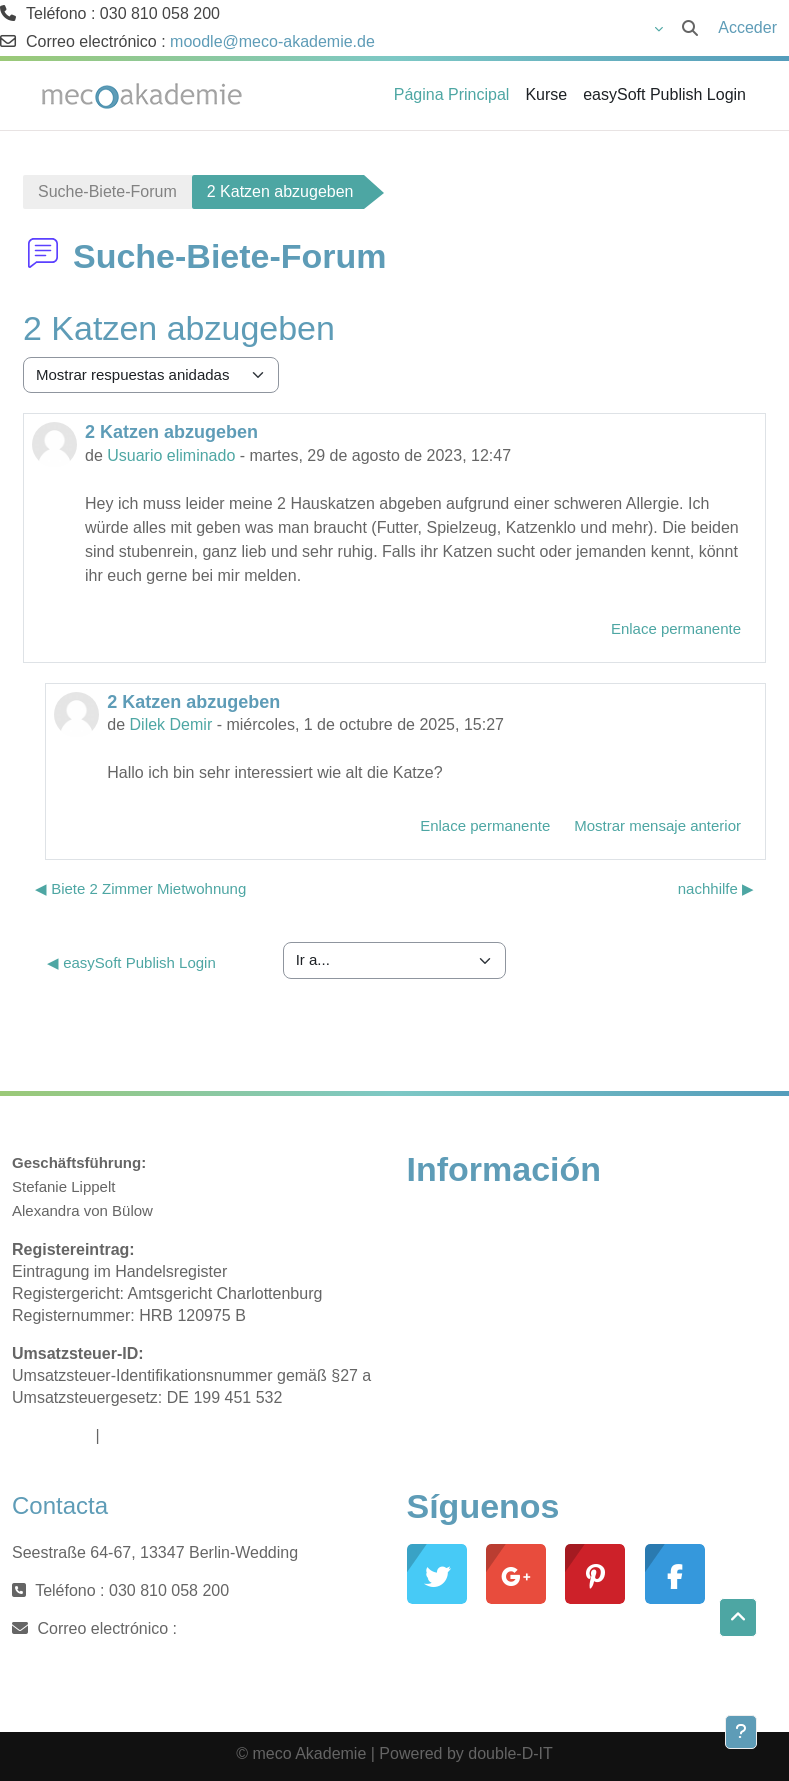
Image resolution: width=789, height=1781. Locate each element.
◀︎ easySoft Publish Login (131, 962)
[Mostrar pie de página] (741, 1732)
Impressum (51, 1435)
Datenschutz (148, 1435)
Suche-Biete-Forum (107, 191)
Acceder (747, 27)
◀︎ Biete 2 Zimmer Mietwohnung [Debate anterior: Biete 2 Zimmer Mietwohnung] (140, 888)
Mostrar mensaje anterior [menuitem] (657, 825)
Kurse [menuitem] (546, 94)
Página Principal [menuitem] (452, 94)
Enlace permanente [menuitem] (676, 628)
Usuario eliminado (171, 455)
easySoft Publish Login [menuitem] (664, 94)
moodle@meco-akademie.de (272, 41)
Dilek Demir (171, 724)
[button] (553, 28)
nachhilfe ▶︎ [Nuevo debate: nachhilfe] (716, 888)
